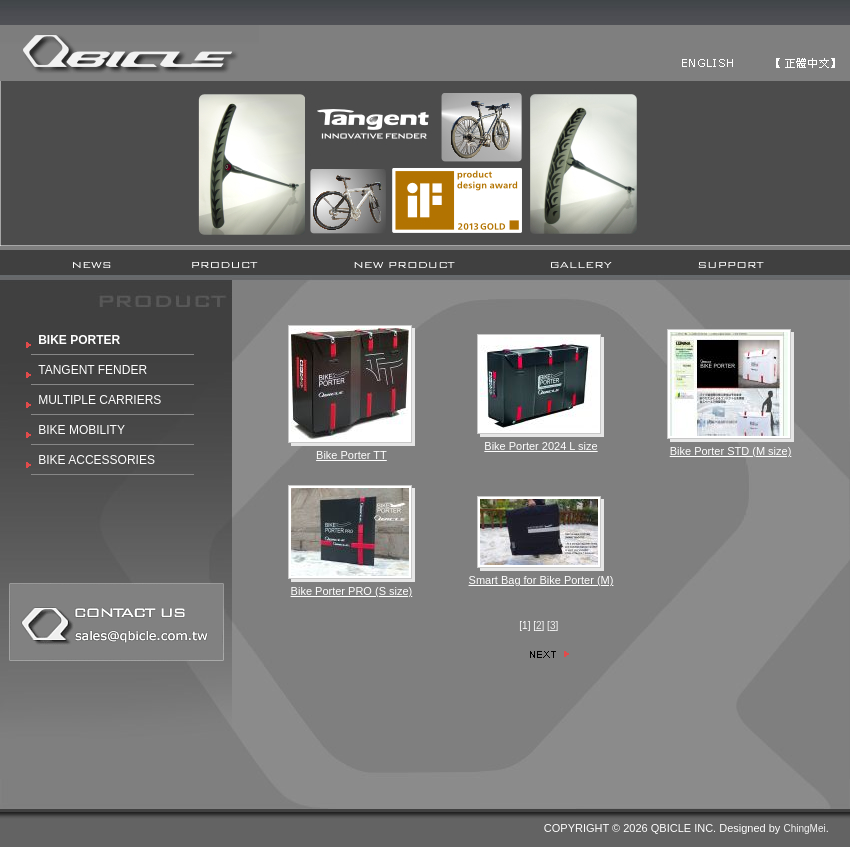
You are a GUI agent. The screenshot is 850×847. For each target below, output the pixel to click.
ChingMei (804, 828)
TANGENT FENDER (92, 370)
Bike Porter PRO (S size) (352, 591)
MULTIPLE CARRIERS (99, 400)
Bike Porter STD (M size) (731, 451)
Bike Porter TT (351, 455)
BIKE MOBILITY (81, 430)
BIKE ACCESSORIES (96, 460)
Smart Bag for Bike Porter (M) (541, 580)
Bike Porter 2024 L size (540, 446)
